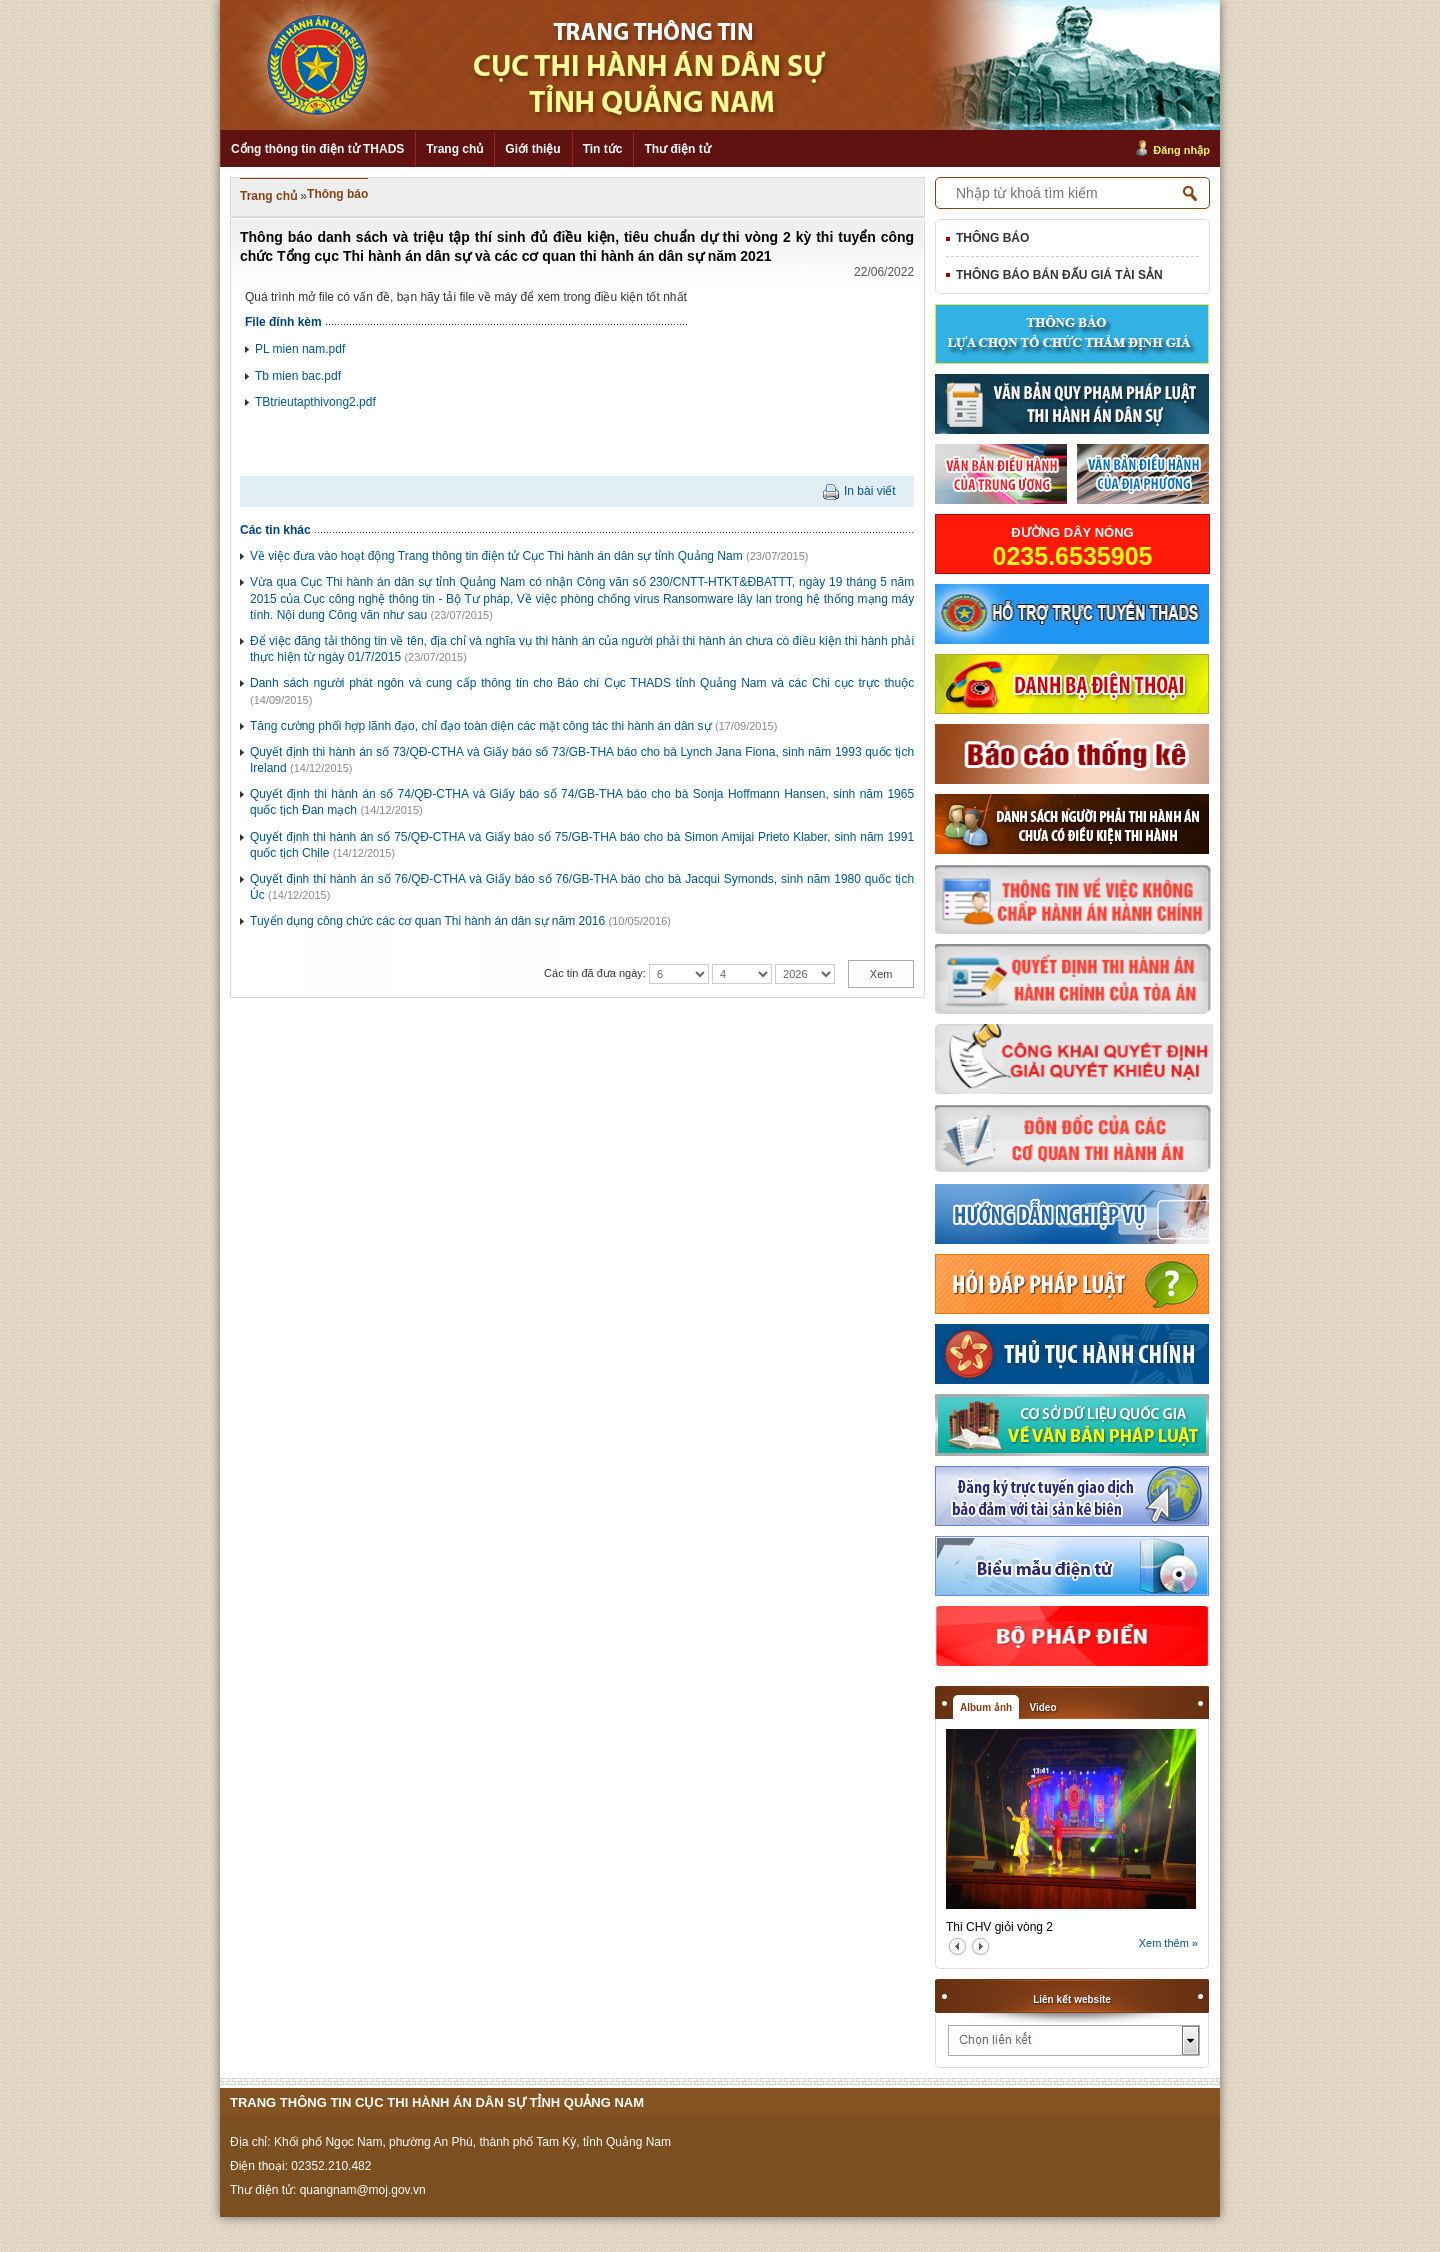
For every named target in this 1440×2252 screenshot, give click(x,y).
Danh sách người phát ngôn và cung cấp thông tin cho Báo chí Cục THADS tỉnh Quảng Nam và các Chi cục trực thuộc (582, 683)
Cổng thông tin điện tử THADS (317, 149)
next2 (980, 1946)
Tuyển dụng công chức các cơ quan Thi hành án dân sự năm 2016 (427, 921)
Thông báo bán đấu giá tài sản (1059, 275)
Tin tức (603, 149)
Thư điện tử (677, 149)
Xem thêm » (1168, 1943)
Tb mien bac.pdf (298, 376)
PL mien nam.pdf (300, 349)
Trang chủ (454, 149)
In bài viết (870, 491)
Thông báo (337, 194)
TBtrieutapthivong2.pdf (315, 402)
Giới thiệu (532, 149)
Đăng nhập (1181, 150)
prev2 (957, 1946)
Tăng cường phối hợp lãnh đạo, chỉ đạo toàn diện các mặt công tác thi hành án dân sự (481, 726)
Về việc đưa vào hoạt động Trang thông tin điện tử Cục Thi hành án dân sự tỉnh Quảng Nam (496, 556)
